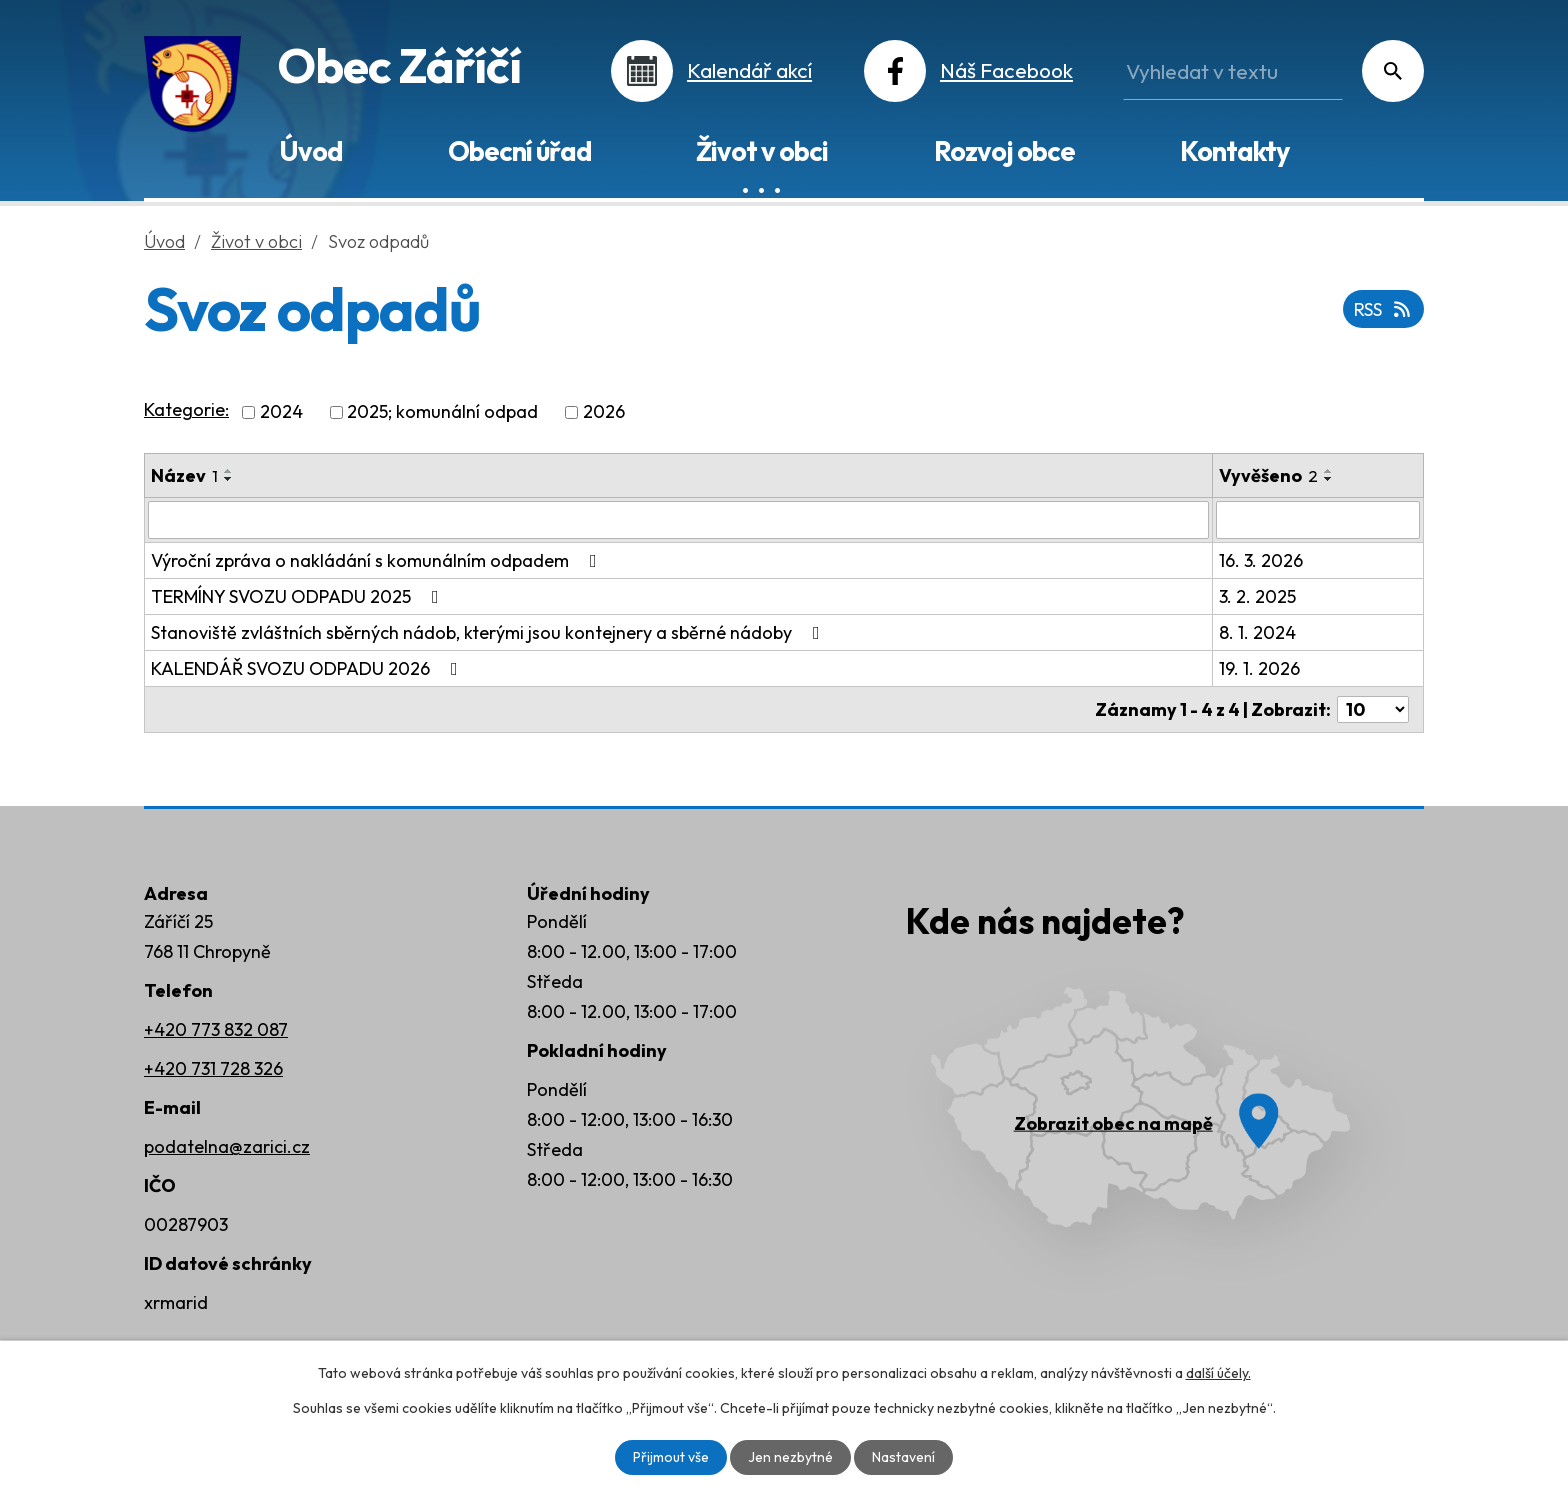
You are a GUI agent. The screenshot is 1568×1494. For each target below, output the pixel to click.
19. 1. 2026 (1259, 668)
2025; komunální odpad (442, 412)
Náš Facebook (1006, 70)
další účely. (1218, 1373)
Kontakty (1234, 151)
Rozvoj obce (1004, 151)
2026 (604, 412)
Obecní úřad (519, 151)
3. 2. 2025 (1257, 596)
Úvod (310, 151)
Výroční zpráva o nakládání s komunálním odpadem (378, 560)
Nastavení (903, 1457)
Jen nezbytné (790, 1457)
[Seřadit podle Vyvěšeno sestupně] (1329, 479)
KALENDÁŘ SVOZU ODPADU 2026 (308, 668)
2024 (281, 412)
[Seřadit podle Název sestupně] (229, 479)
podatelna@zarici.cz (227, 1146)
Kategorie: (186, 409)
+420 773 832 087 (216, 1029)
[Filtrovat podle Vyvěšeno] (1318, 520)
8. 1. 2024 (1257, 632)
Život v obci (762, 151)
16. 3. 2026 (1261, 560)
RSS (1384, 309)
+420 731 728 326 (213, 1068)
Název (184, 475)
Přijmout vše (671, 1457)
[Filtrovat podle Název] (678, 520)
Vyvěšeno (1268, 475)
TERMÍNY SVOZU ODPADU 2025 (299, 596)
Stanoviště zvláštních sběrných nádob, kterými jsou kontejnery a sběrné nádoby (489, 632)
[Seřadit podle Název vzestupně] (229, 471)
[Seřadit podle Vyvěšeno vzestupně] (1329, 471)
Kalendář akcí (749, 70)
